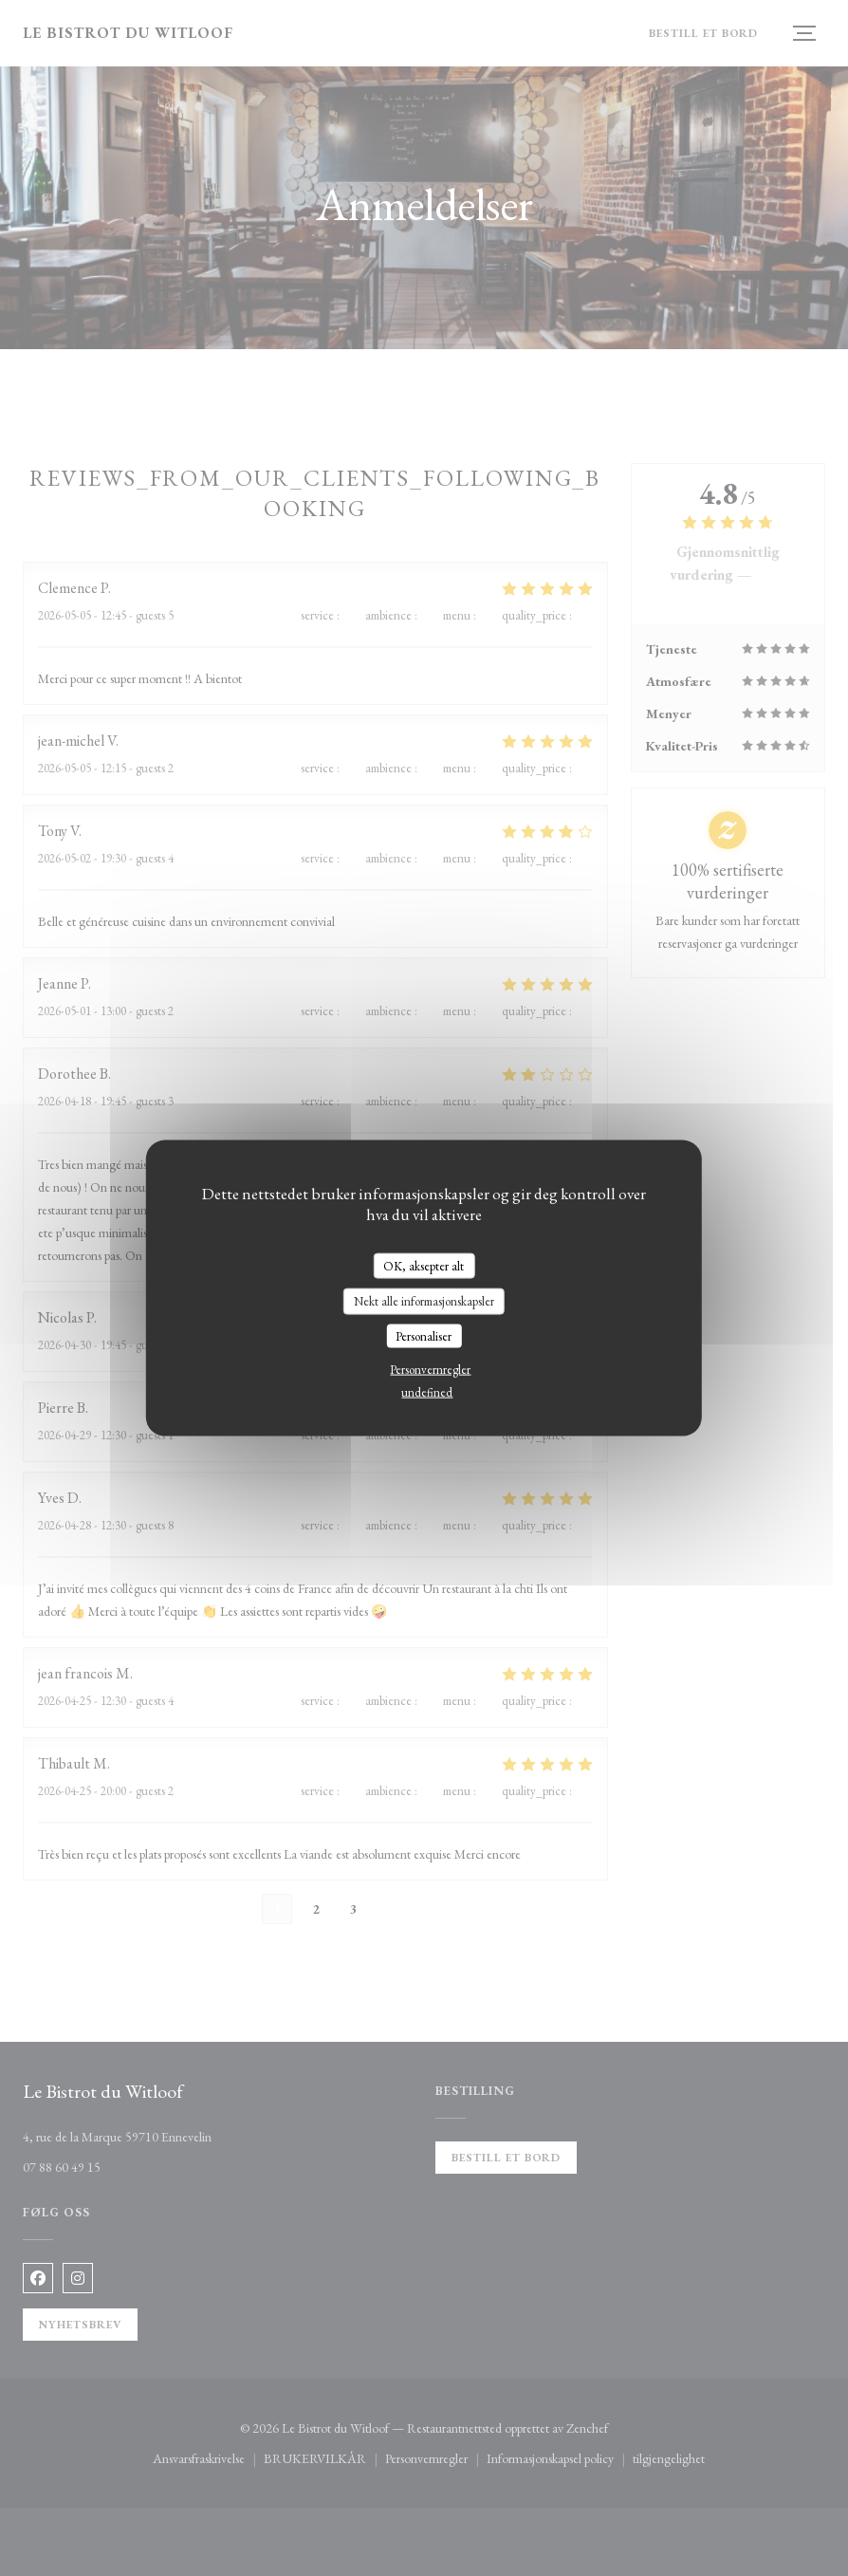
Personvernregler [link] (430, 1370)
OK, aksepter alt (423, 1265)
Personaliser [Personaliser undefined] (424, 1335)
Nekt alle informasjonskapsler (424, 1301)
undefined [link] (426, 1392)
